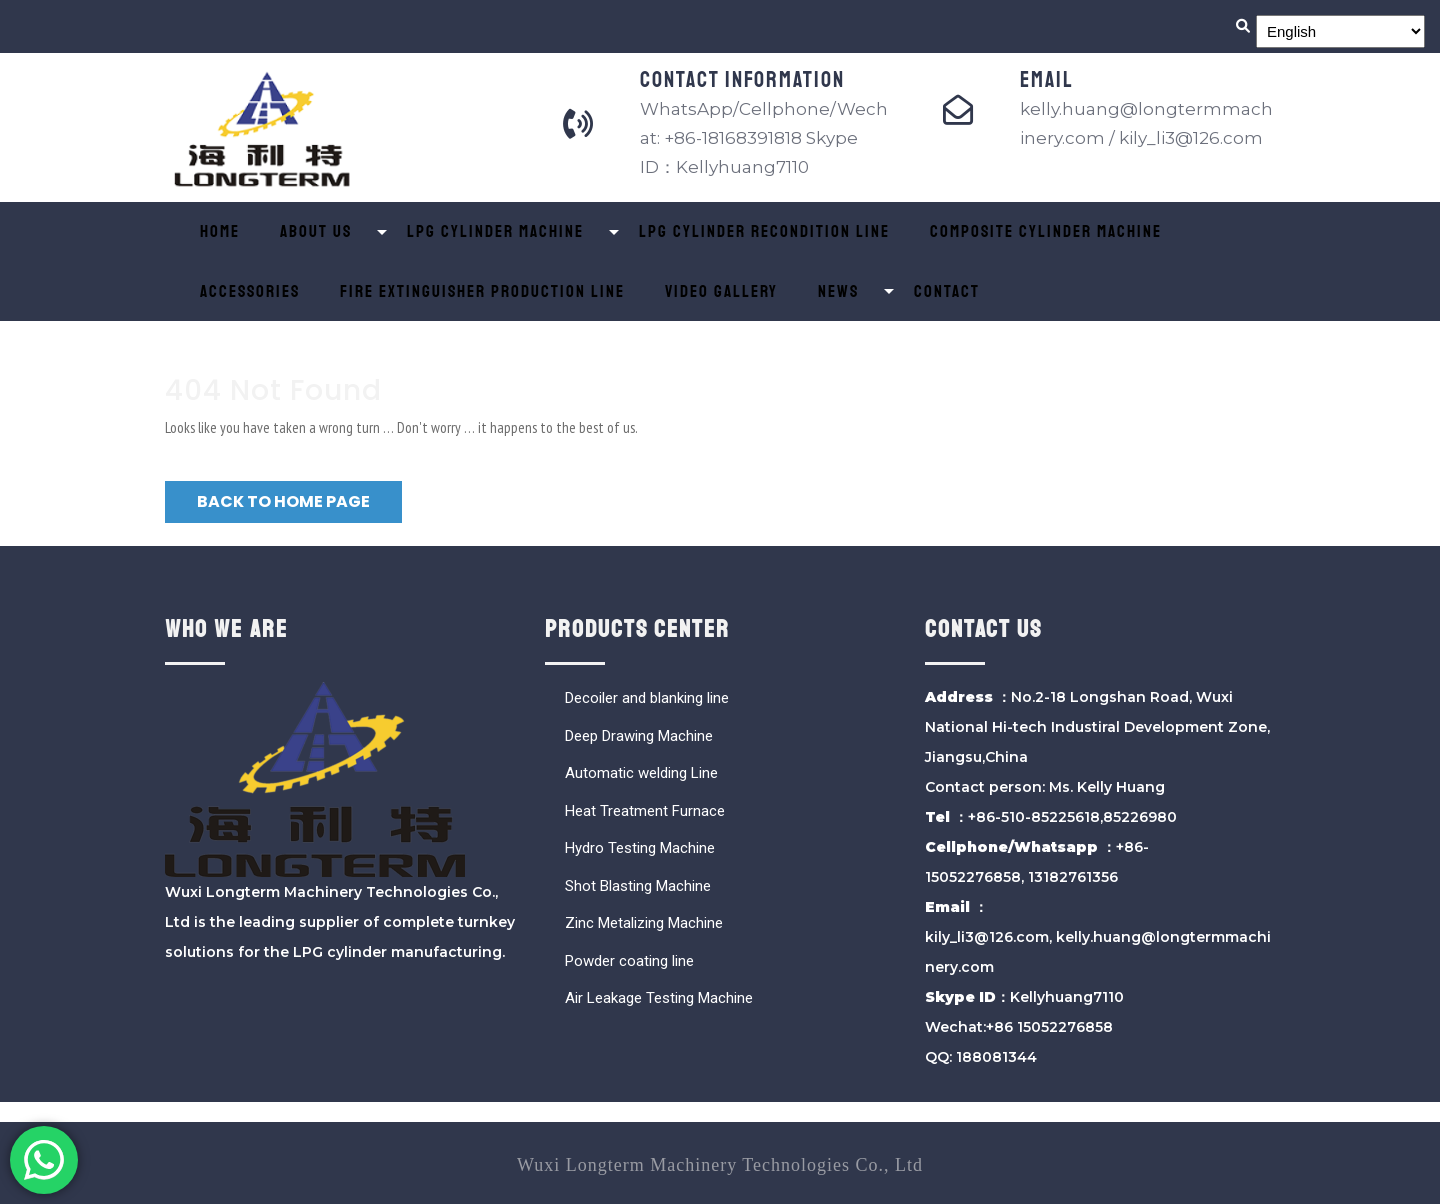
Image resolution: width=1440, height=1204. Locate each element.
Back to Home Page (283, 501)
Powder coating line (629, 961)
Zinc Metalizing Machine (644, 923)
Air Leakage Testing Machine (659, 998)
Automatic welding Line (641, 773)
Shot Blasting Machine (638, 886)
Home (220, 231)
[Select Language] (1340, 31)
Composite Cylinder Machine (1046, 231)
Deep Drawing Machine (639, 736)
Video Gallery (721, 291)
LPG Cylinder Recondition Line (764, 231)
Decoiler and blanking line (647, 698)
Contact (947, 291)
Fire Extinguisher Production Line (482, 291)
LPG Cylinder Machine (495, 231)
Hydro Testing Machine (640, 848)
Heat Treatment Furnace (645, 811)
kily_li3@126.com (987, 937)
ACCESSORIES (250, 291)
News (838, 291)
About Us (316, 231)
